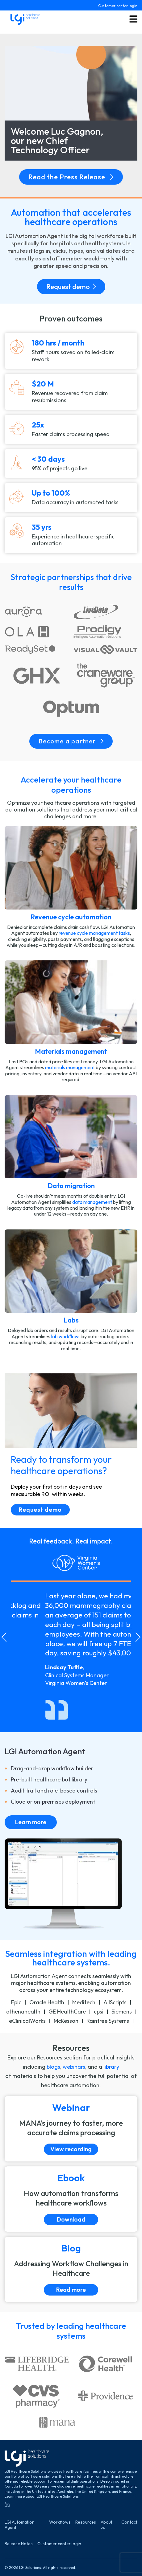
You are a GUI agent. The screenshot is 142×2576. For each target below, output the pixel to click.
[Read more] (71, 2269)
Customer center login (117, 6)
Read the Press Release (71, 177)
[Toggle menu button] (133, 19)
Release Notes (19, 2543)
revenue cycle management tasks (94, 933)
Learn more (30, 1822)
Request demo (71, 286)
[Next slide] (138, 1637)
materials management (70, 1067)
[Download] (71, 2199)
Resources (85, 2522)
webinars (74, 2066)
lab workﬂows (66, 1336)
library (111, 2066)
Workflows (60, 2522)
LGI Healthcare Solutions (58, 2496)
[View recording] (71, 2128)
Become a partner (71, 741)
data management (92, 1202)
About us (106, 2525)
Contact (129, 2522)
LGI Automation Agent (20, 2525)
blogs (53, 2066)
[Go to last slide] (4, 1637)
